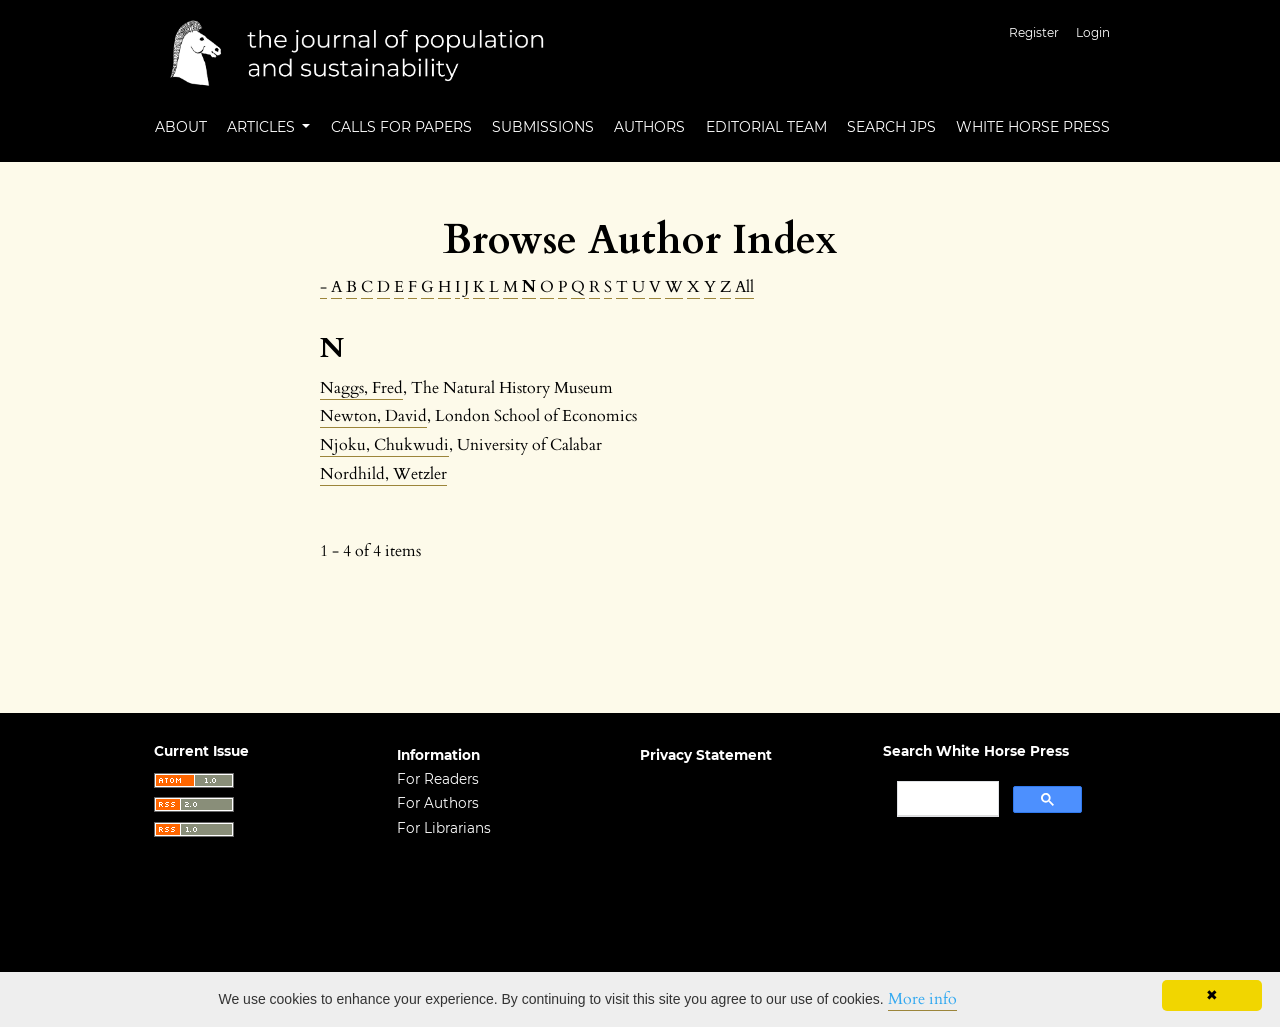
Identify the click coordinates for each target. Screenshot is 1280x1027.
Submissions (543, 127)
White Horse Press (1033, 127)
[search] (946, 799)
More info (922, 999)
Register (1034, 32)
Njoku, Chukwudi (384, 445)
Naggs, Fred (361, 388)
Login (1093, 32)
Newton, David (373, 416)
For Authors (438, 803)
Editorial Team (766, 127)
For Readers (438, 779)
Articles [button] (263, 127)
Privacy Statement (706, 755)
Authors (649, 127)
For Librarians (444, 828)
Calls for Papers (401, 127)
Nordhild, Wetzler (383, 474)
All (744, 287)
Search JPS (891, 127)
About (181, 127)
